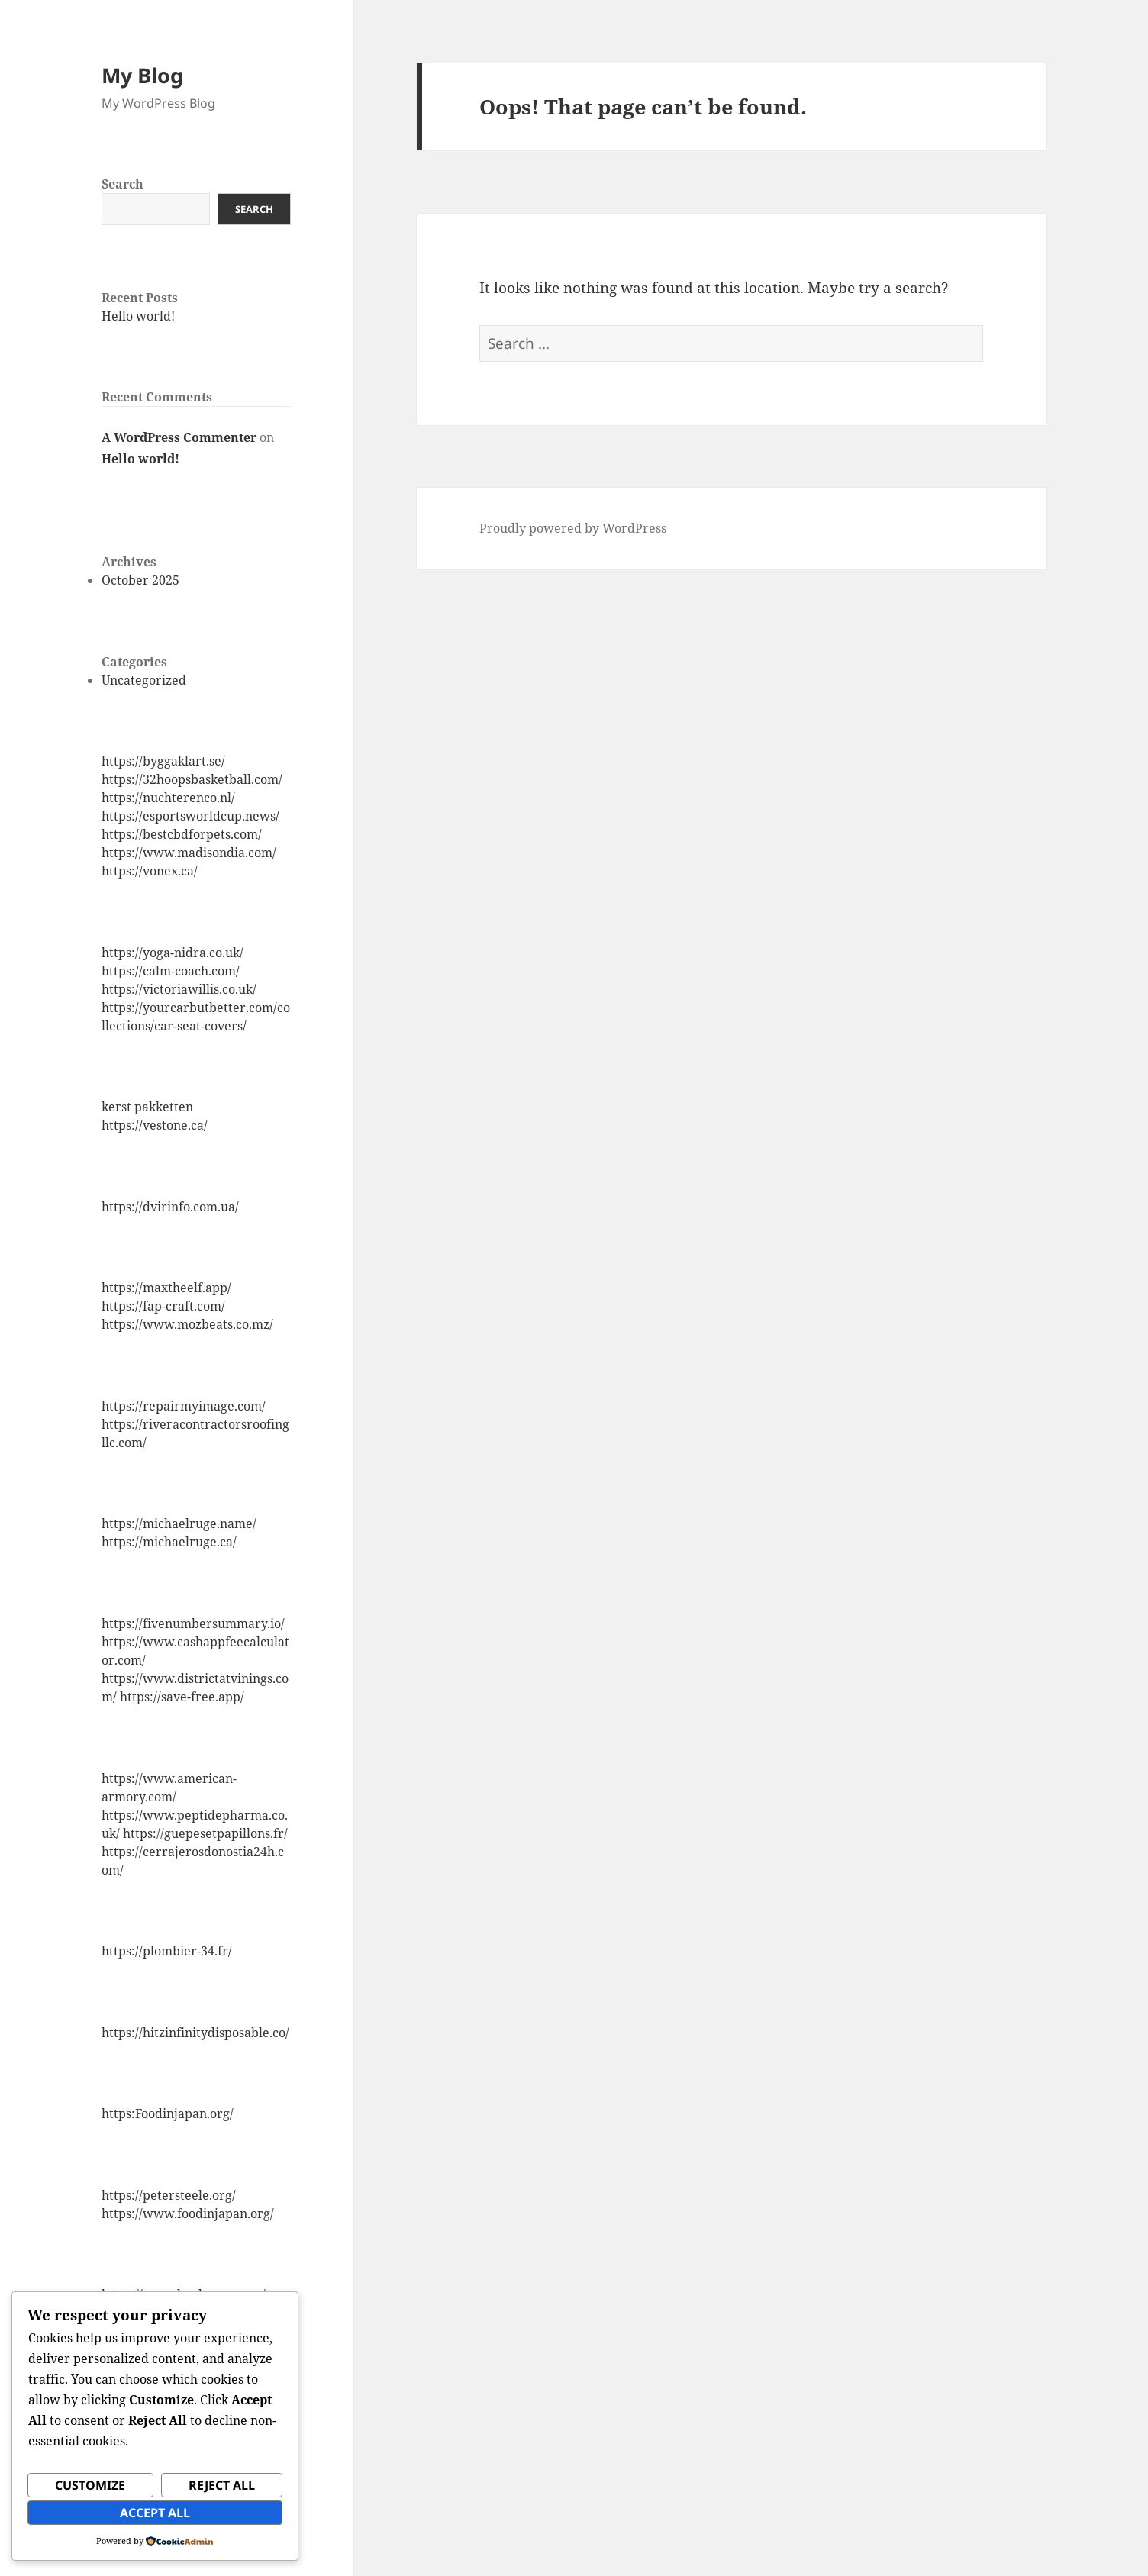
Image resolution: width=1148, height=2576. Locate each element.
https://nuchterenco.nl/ (168, 797)
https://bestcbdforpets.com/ (182, 834)
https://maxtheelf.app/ (166, 1287)
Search (123, 184)
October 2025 (140, 580)
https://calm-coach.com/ (171, 970)
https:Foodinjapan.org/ (168, 2113)
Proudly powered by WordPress (572, 528)
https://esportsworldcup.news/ (190, 816)
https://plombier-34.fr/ (167, 1950)
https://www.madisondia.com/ (189, 852)
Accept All (155, 2512)
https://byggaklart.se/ (163, 761)
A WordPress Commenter (179, 437)
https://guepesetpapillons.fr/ (205, 1833)
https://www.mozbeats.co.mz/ (187, 1324)
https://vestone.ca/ (155, 1125)
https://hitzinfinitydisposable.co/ (195, 2032)
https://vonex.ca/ (150, 870)
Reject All (222, 2485)
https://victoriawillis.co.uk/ (179, 989)
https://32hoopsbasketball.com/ (192, 779)
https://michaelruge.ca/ (169, 1541)
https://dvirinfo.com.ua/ (170, 1206)
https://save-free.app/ (182, 1696)
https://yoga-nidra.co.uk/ (172, 952)
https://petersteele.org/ (169, 2195)
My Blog (142, 75)
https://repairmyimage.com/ (184, 1406)
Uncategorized (144, 680)
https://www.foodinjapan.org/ (188, 2213)
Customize (90, 2485)
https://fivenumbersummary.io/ (193, 1623)
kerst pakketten (147, 1106)
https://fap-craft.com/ (163, 1306)
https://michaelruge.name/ (179, 1523)
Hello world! (138, 316)
